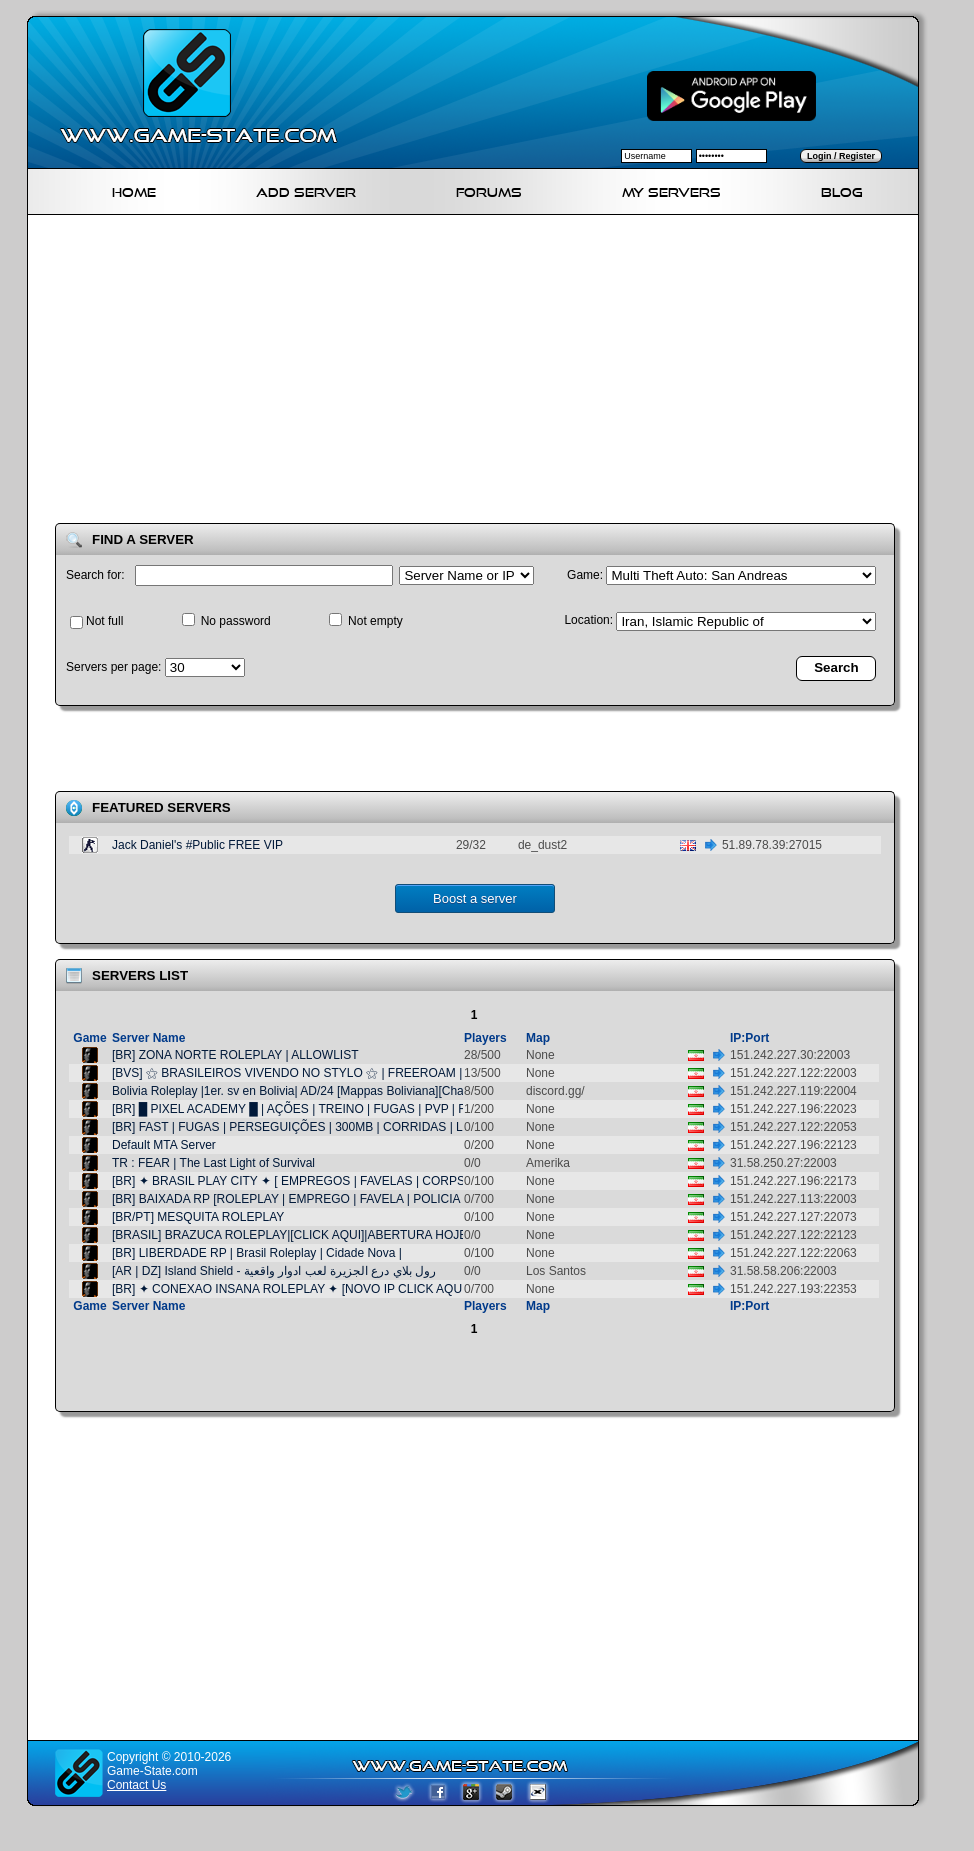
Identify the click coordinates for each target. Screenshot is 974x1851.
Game (89, 1038)
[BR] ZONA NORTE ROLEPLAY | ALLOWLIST (235, 1055)
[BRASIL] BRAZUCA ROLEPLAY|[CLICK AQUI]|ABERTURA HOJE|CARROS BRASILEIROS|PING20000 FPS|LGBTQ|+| (433, 1235)
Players (485, 1038)
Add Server (306, 189)
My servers (671, 189)
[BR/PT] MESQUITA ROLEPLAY (198, 1217)
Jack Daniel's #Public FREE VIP (197, 845)
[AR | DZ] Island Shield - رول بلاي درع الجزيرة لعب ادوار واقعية (274, 1271)
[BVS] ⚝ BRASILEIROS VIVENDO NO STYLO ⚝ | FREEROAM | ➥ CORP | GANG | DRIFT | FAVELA (385, 1073)
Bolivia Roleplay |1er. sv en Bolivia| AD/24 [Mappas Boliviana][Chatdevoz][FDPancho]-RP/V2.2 (363, 1091)
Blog (842, 189)
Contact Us (136, 1785)
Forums (489, 189)
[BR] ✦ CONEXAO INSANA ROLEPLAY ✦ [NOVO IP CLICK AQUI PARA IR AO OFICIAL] (350, 1289)
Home (134, 189)
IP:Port (749, 1038)
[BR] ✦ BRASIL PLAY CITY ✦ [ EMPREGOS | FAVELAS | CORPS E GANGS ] (321, 1181)
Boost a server (475, 898)
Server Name (148, 1038)
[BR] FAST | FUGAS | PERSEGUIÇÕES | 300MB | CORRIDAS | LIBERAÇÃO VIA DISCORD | (362, 1127)
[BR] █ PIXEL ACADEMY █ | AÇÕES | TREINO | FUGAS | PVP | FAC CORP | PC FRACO (351, 1109)
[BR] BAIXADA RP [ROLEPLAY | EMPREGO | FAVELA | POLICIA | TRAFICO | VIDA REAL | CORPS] (380, 1199)
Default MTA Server (164, 1145)
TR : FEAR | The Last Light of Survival (213, 1163)
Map (538, 1038)
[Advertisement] (443, 373)
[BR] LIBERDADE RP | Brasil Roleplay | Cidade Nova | (257, 1253)
